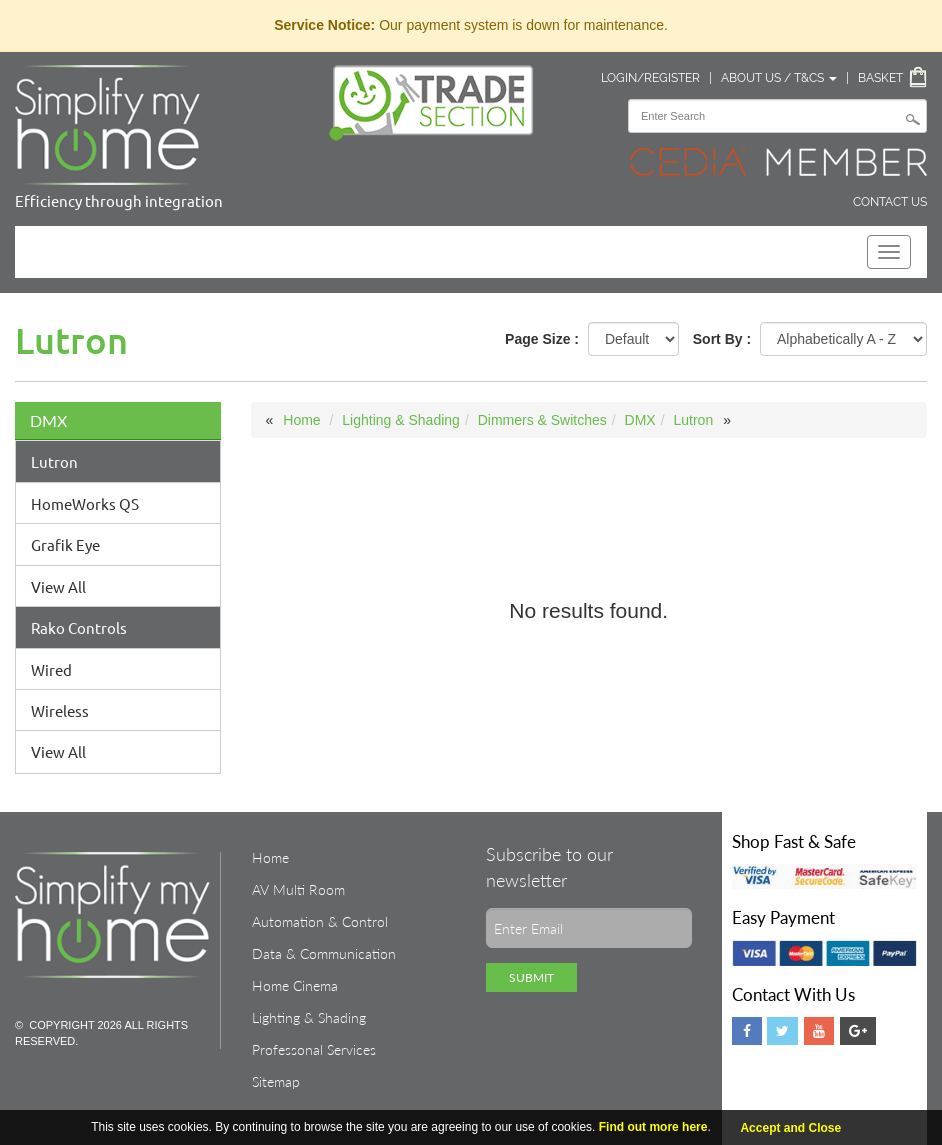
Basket (880, 78)
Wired (51, 669)
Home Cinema (295, 985)
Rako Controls (79, 627)
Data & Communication (324, 953)
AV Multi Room (298, 889)
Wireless (60, 710)
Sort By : (722, 339)
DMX (48, 420)
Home (301, 420)
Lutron (54, 461)
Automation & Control (320, 921)
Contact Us (890, 202)
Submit (531, 977)
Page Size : (542, 339)
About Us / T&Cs (779, 78)
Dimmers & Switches (542, 420)
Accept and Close (790, 1128)
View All (58, 586)
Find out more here (653, 1127)
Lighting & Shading (401, 420)
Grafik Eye (65, 544)
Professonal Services (314, 1049)
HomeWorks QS (85, 503)
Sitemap (276, 1081)
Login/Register (650, 78)
